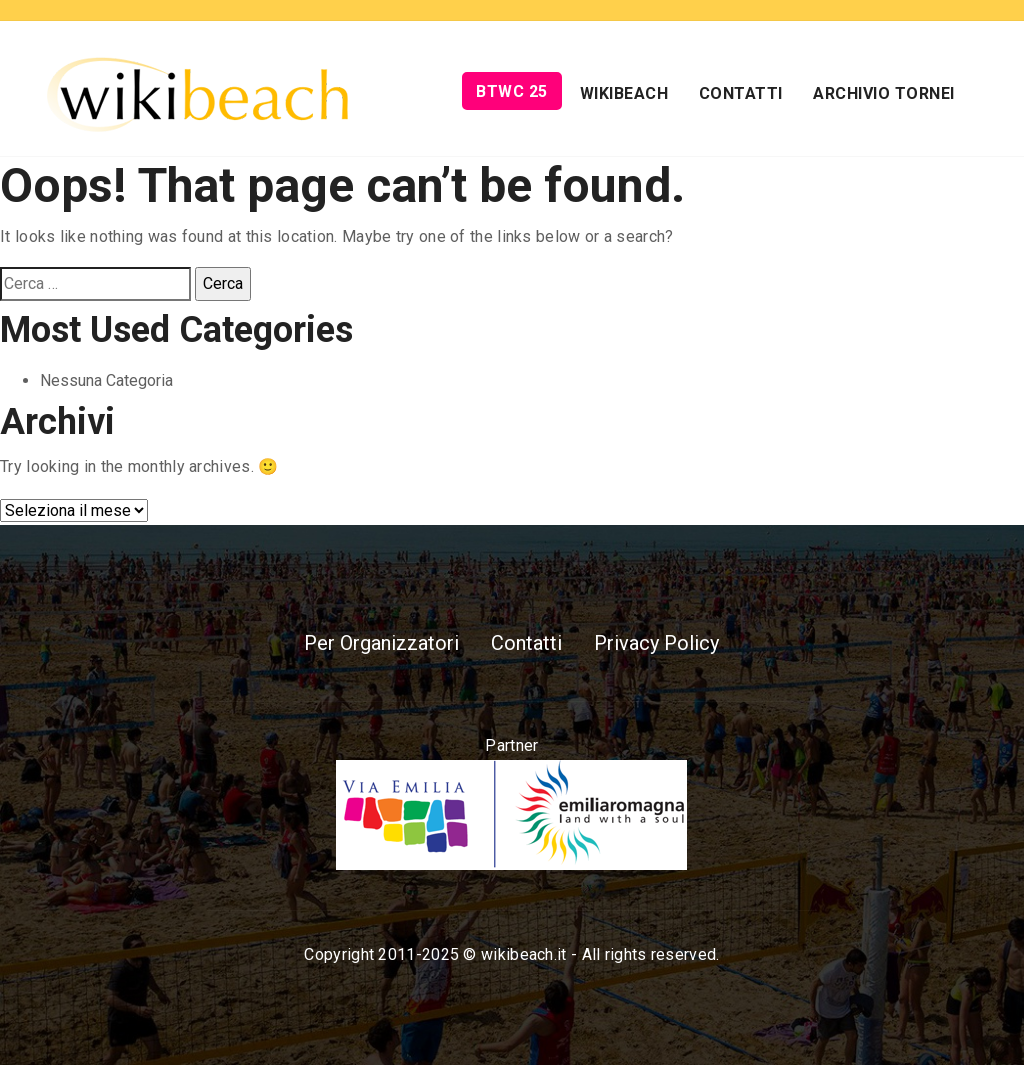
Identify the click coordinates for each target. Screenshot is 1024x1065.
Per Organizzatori (381, 643)
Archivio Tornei (884, 93)
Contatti (741, 93)
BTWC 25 (512, 91)
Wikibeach (624, 93)
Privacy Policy (656, 643)
